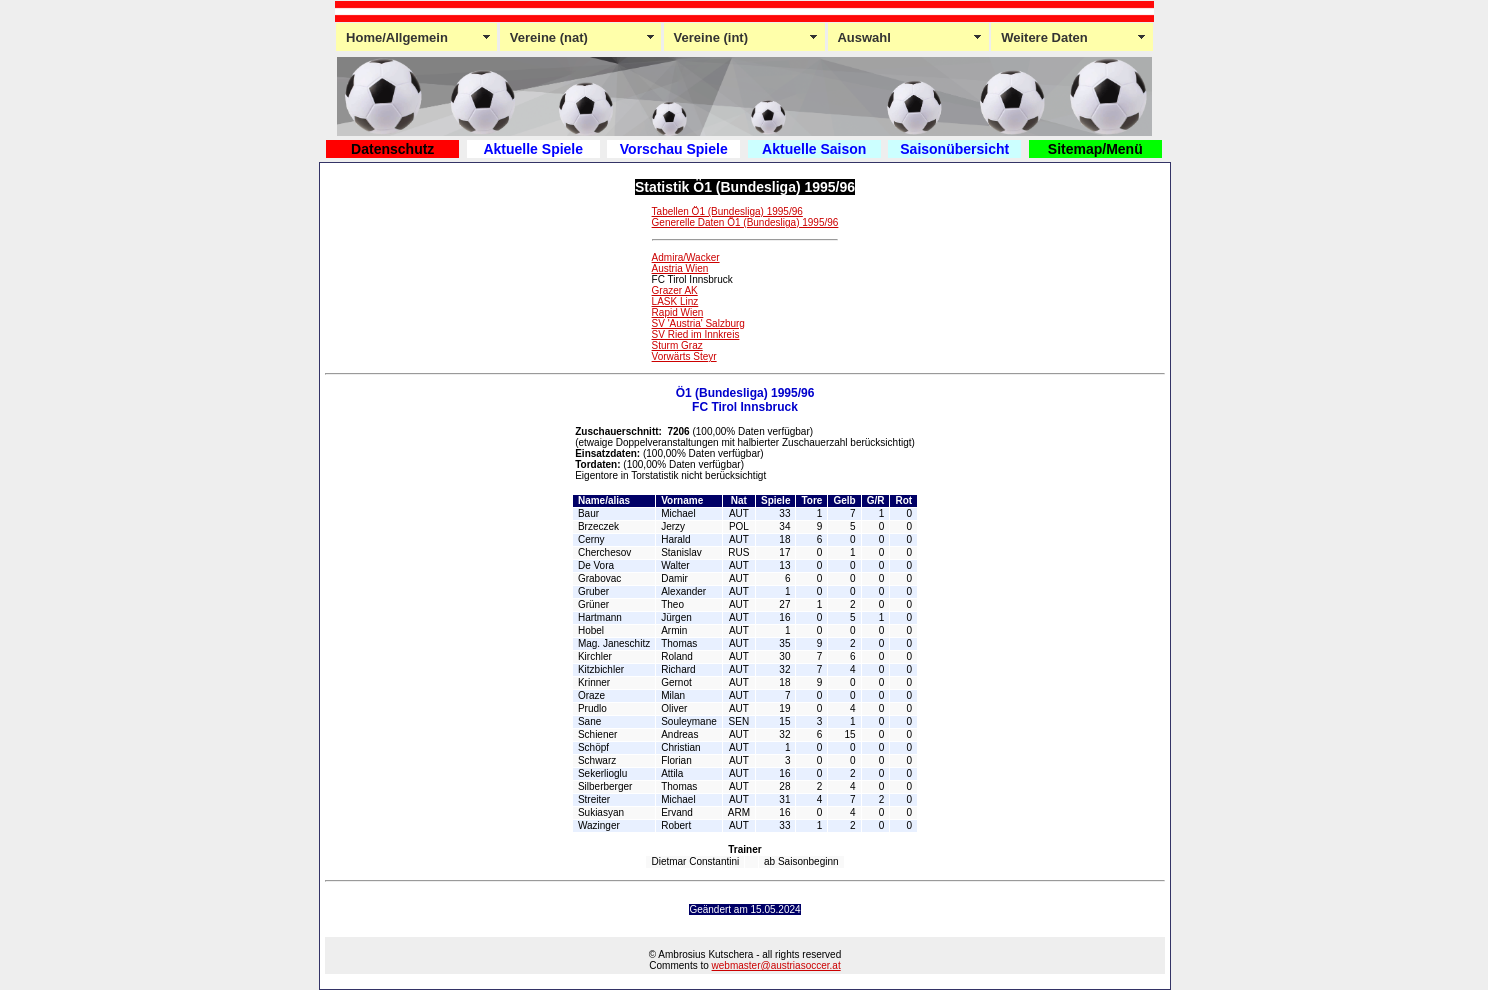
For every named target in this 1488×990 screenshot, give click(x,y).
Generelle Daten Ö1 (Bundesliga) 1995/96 (745, 222)
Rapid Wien (678, 312)
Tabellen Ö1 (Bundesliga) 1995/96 (727, 211)
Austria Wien (680, 268)
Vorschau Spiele (674, 149)
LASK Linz (675, 301)
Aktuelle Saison (814, 149)
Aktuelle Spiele (533, 149)
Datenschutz (392, 149)
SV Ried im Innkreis (696, 334)
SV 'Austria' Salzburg (698, 323)
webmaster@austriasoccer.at (776, 965)
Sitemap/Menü (1095, 149)
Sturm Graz (677, 345)
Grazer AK (675, 290)
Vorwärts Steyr (684, 356)
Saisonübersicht (954, 149)
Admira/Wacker (686, 257)
